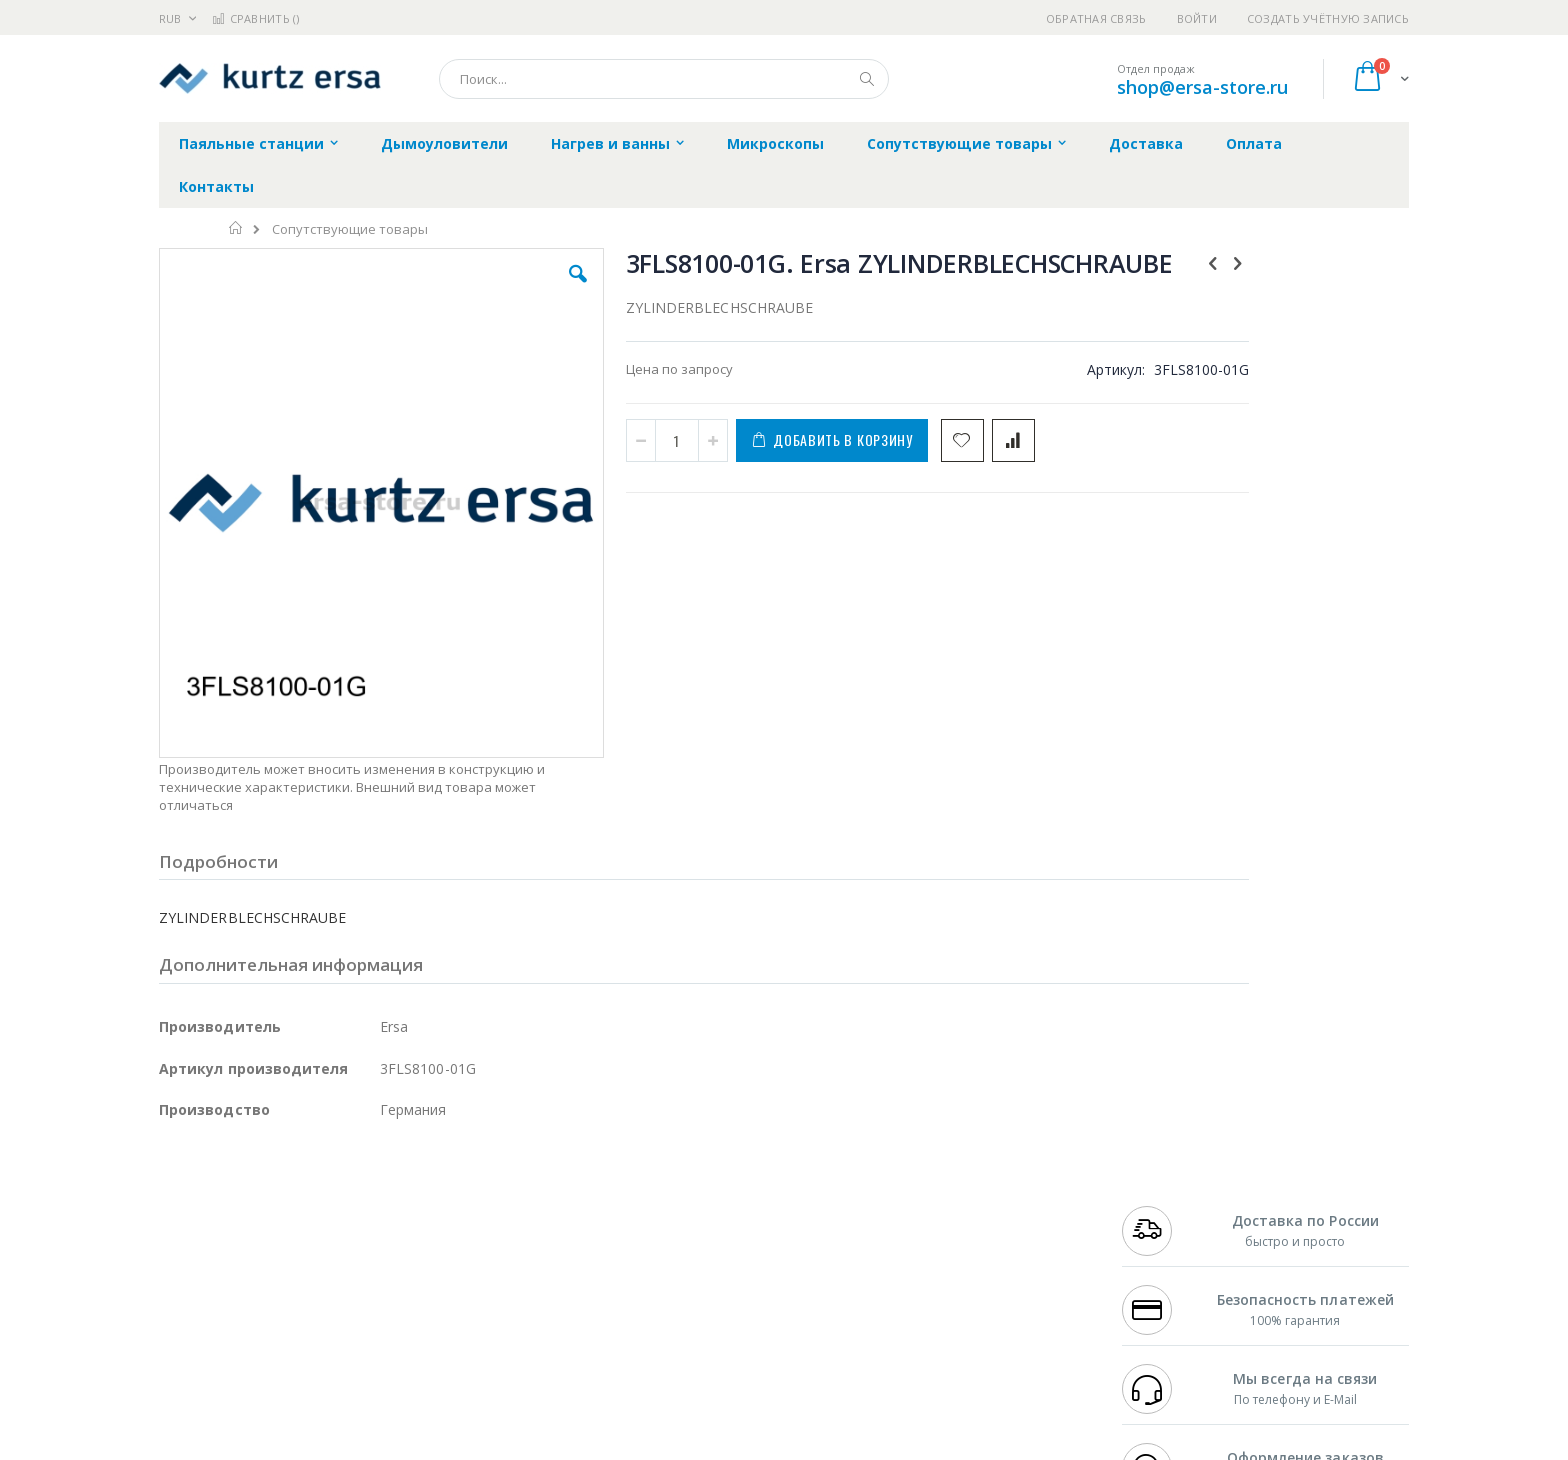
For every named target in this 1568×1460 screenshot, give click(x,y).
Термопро (382, 1208)
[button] (516, 289)
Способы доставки (965, 1228)
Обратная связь (1096, 18)
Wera (314, 1364)
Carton (382, 1286)
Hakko (178, 1189)
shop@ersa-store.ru (1202, 87)
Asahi (375, 1247)
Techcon (329, 1325)
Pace (316, 1189)
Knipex (258, 1364)
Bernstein (188, 1364)
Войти (1197, 18)
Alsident (432, 1189)
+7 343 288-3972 (1166, 1228)
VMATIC (396, 1325)
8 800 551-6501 (1171, 1247)
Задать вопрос (634, 1325)
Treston (182, 1325)
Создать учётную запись (1328, 18)
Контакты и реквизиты (980, 1189)
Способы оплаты (959, 1267)
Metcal (311, 1208)
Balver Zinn (193, 1247)
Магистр (459, 1208)
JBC (272, 1189)
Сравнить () (255, 18)
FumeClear (239, 1208)
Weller (369, 1189)
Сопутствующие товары (350, 229)
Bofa (173, 1208)
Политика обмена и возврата (681, 1228)
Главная (236, 228)
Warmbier (255, 1325)
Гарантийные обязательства (679, 1189)
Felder (320, 1247)
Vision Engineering (215, 1286)
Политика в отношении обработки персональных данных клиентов (697, 1277)
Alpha (264, 1247)
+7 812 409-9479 (1166, 1208)
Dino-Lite (316, 1286)
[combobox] (664, 79)
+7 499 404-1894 (1166, 1189)
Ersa (230, 1189)
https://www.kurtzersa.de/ (474, 1446)
